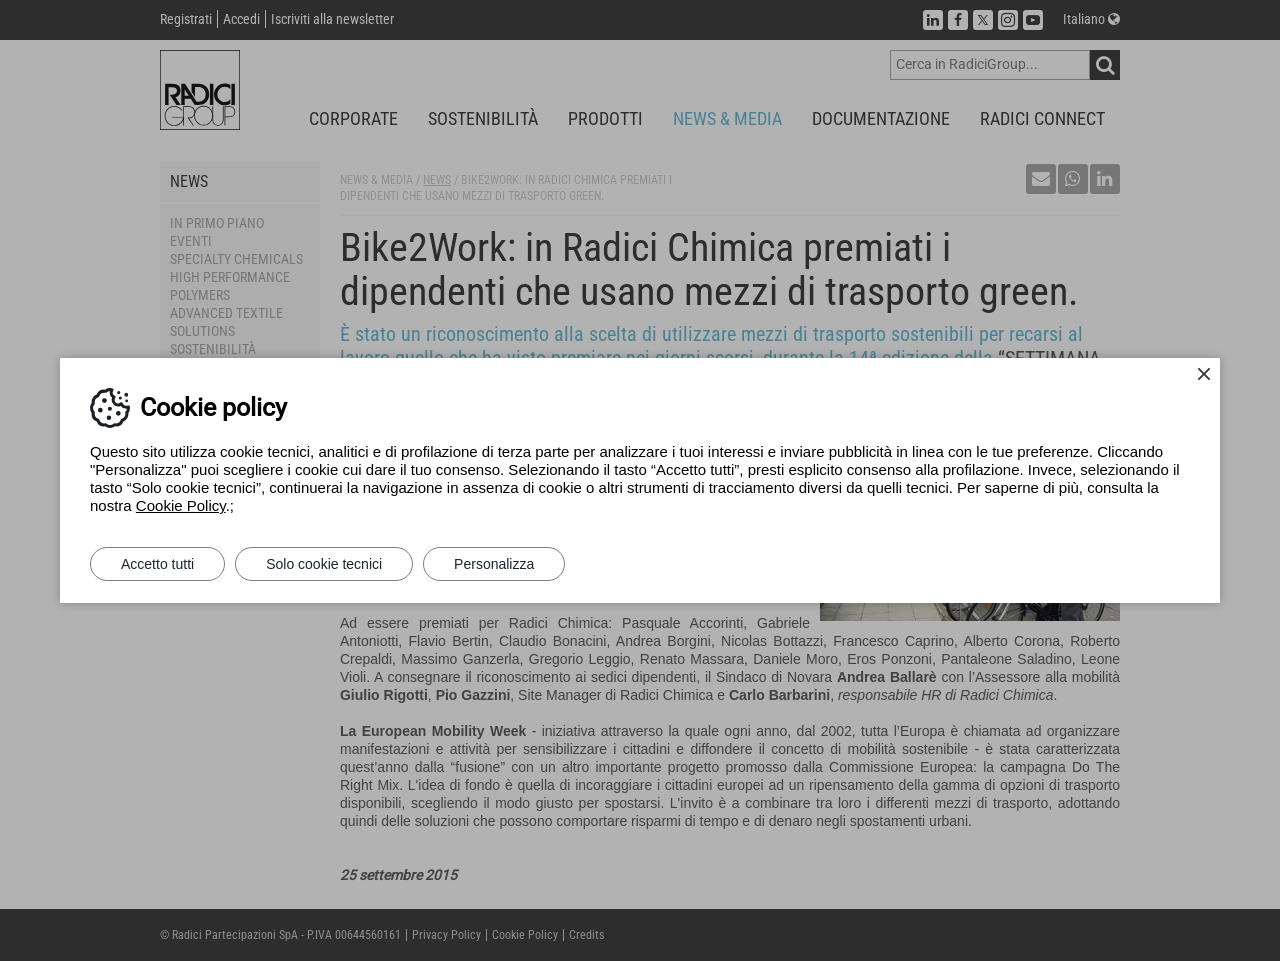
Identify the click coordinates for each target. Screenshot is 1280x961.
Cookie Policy (181, 505)
